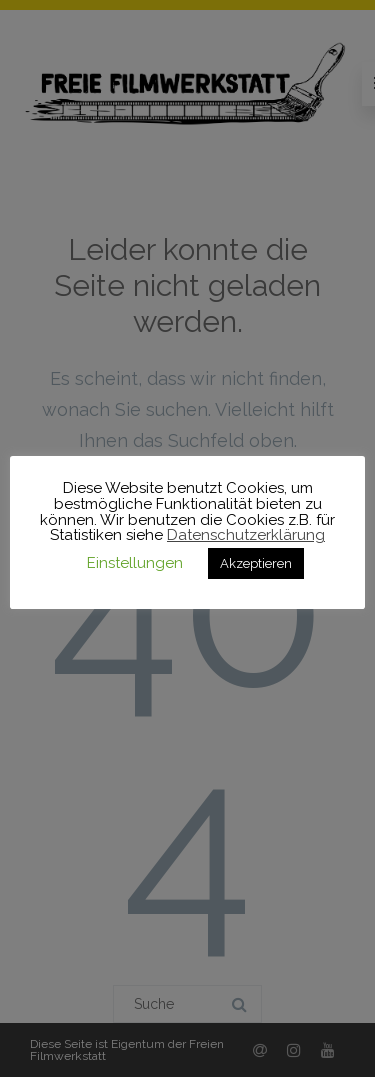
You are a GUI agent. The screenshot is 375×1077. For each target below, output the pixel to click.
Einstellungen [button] (135, 563)
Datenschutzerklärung (246, 535)
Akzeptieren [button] (256, 563)
